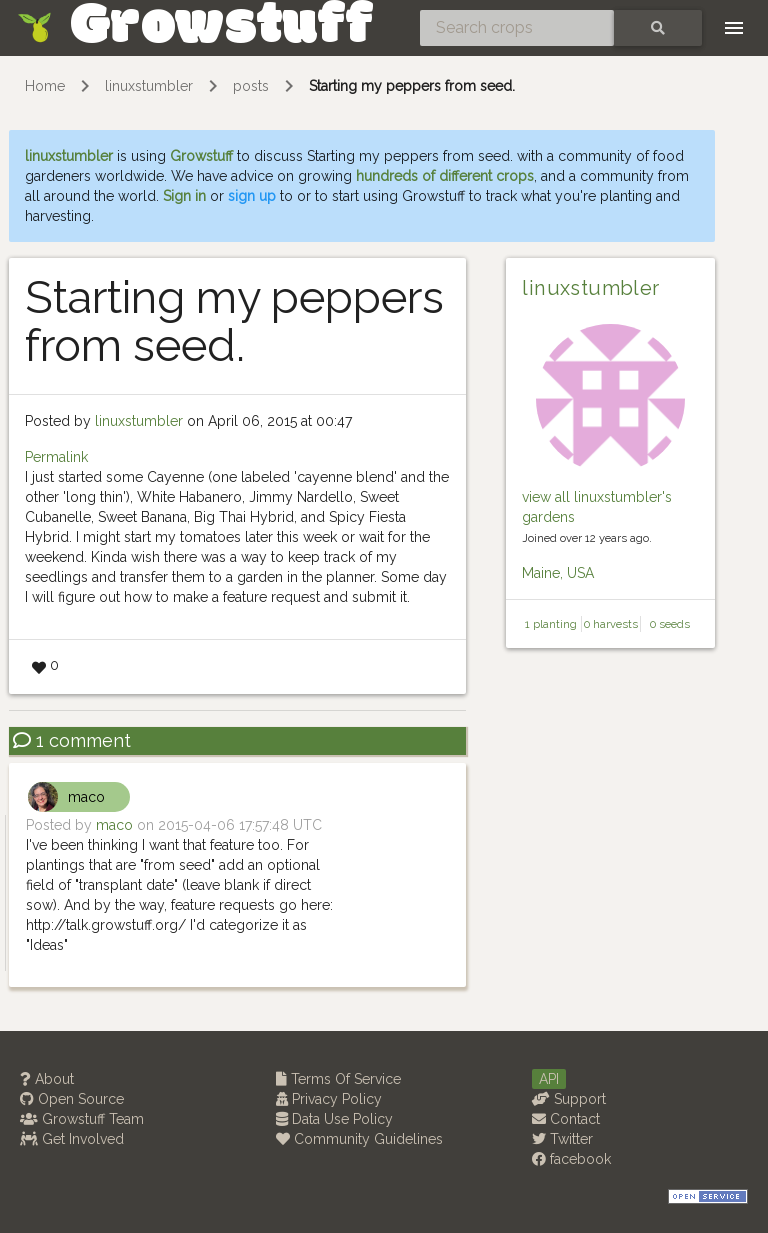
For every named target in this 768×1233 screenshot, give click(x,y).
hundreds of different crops (445, 176)
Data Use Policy (334, 1119)
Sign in (184, 196)
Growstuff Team (82, 1119)
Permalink (56, 457)
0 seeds (670, 624)
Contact (566, 1119)
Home (45, 86)
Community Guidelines (359, 1139)
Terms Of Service (338, 1079)
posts (251, 86)
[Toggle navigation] (734, 28)
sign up (252, 196)
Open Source (72, 1099)
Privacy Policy (329, 1099)
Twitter (562, 1139)
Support (569, 1099)
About (47, 1079)
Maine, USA (558, 573)
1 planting (551, 624)
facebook (571, 1159)
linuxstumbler (149, 86)
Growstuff (201, 156)
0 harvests (611, 624)
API (549, 1079)
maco (86, 797)
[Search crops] (517, 28)
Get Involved (72, 1139)
